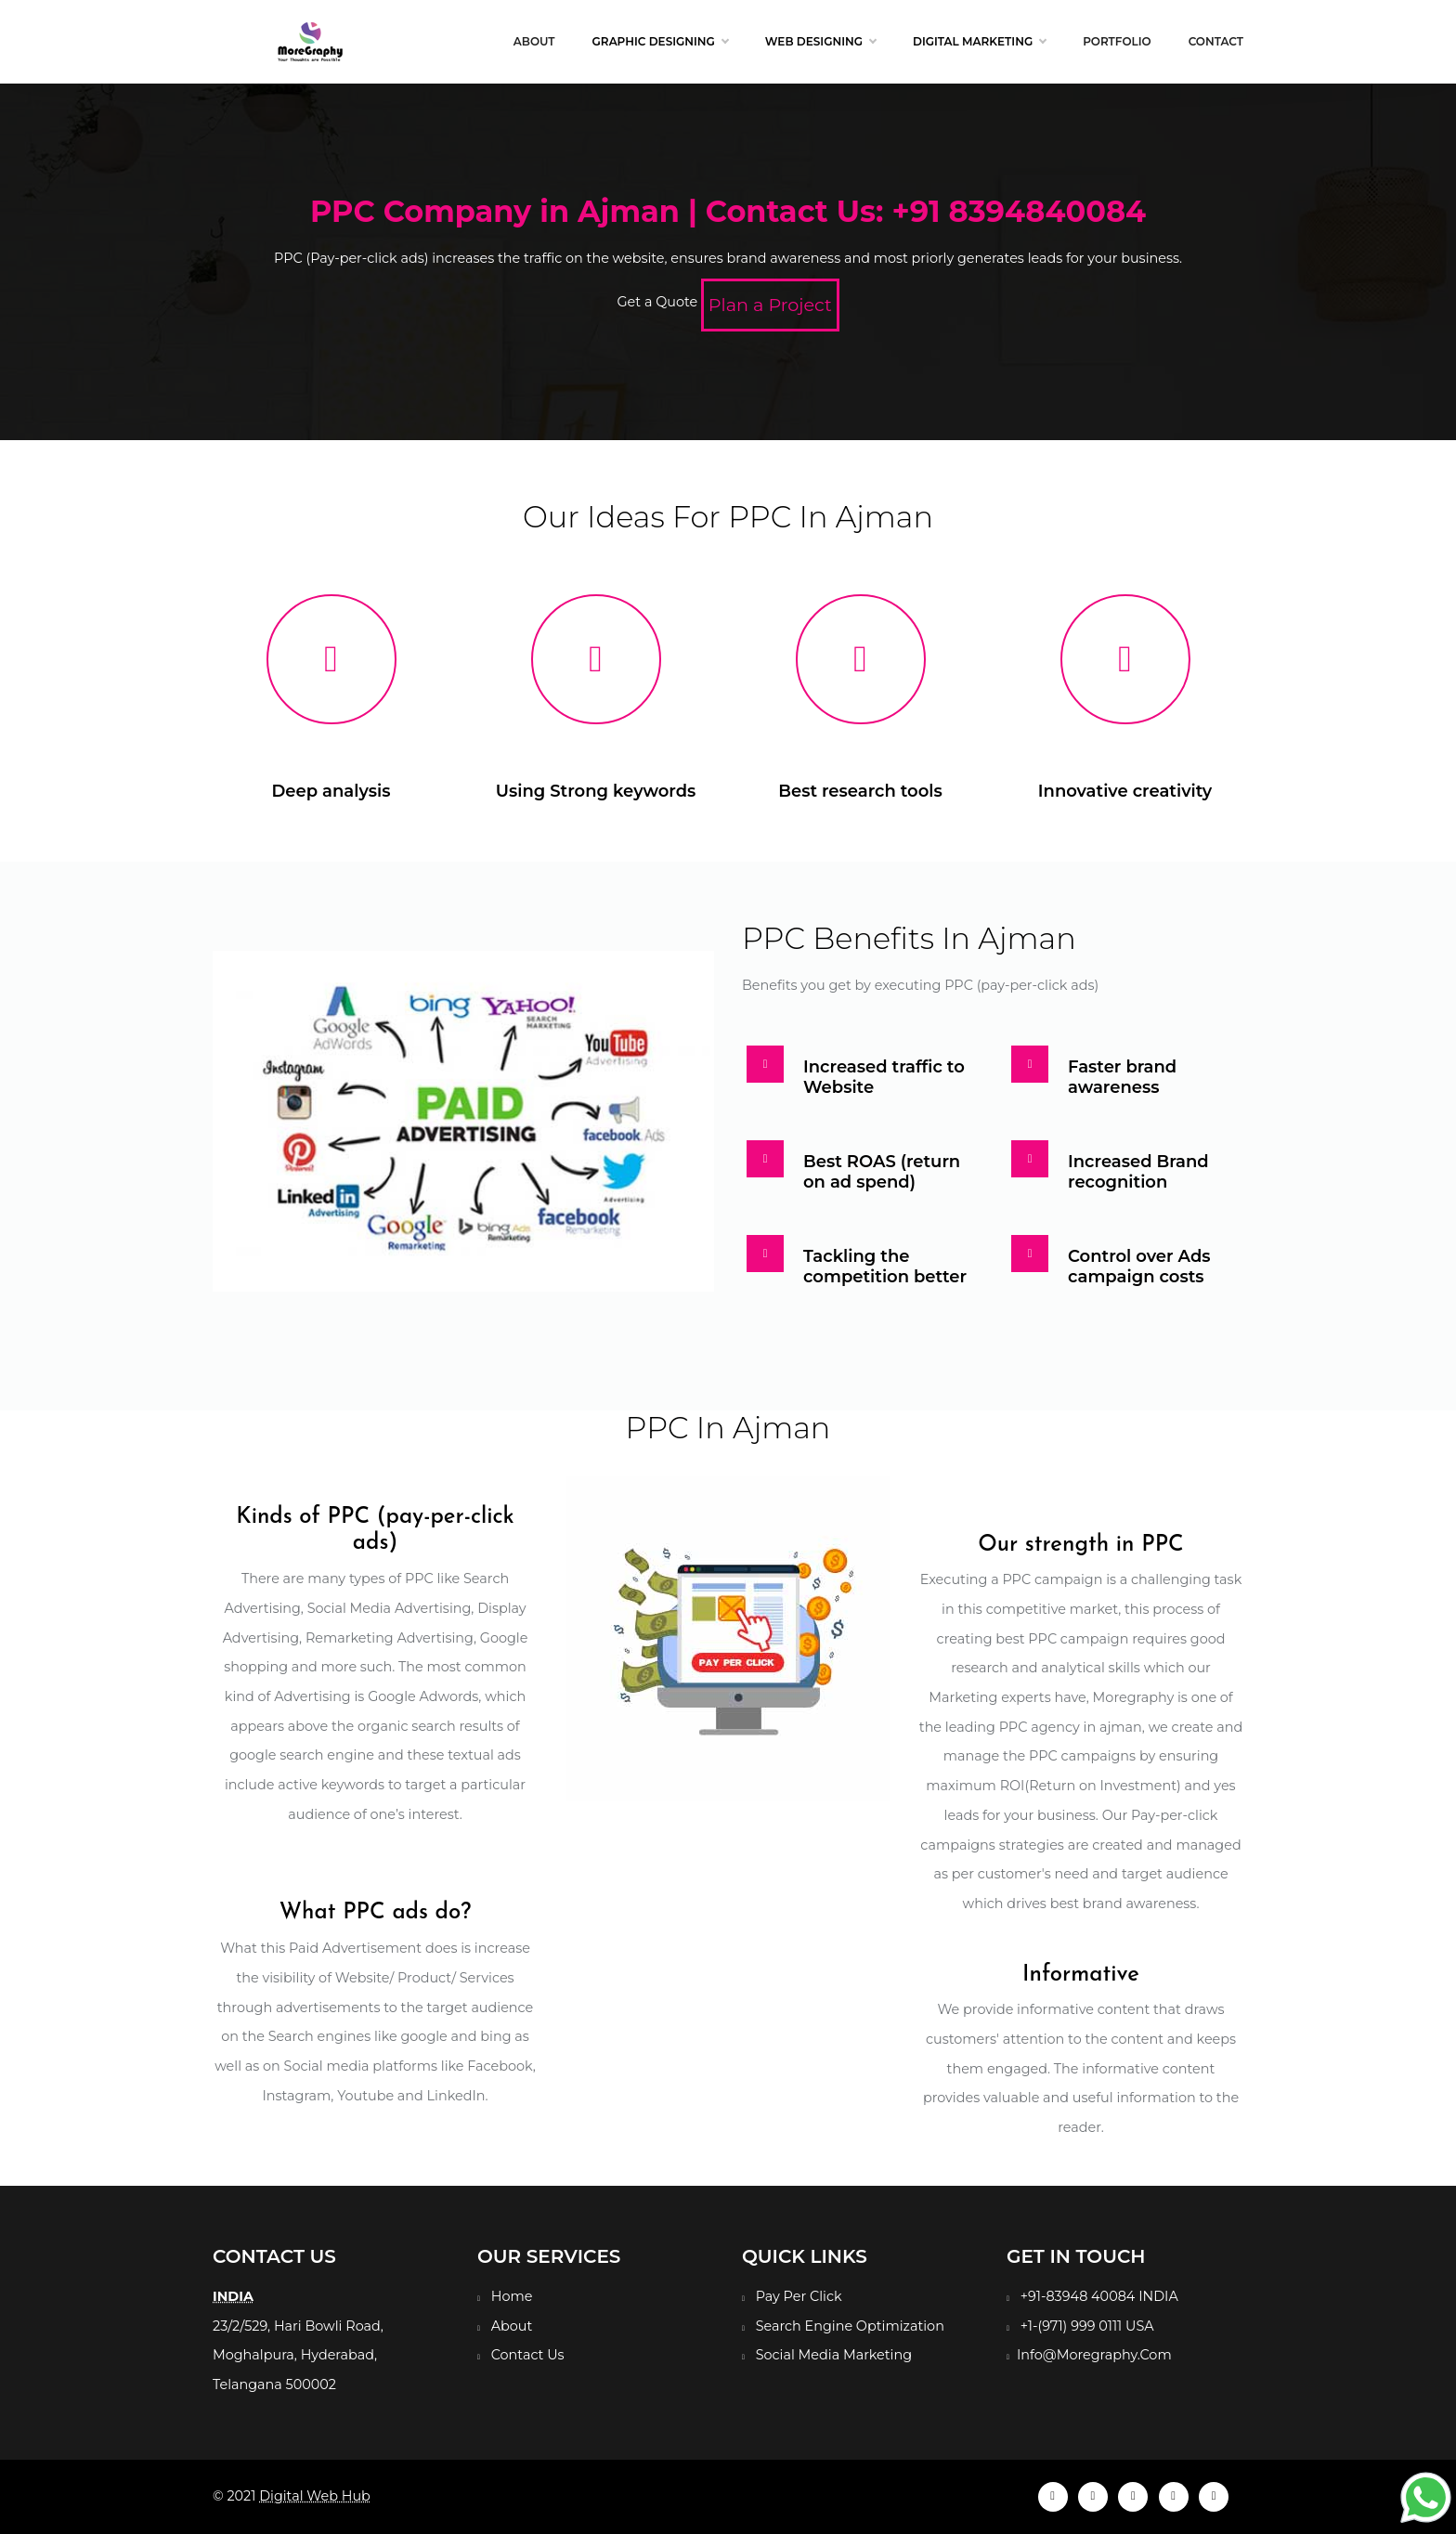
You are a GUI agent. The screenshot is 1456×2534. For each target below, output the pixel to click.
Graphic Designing (660, 42)
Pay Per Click (799, 2296)
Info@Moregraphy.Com (1094, 2354)
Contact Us (528, 2354)
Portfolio (1116, 41)
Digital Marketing (979, 42)
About (534, 41)
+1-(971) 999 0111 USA (1087, 2326)
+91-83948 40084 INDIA (1099, 2296)
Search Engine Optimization (850, 2326)
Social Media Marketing (834, 2354)
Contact (1216, 41)
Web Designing (820, 42)
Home (512, 2296)
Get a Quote (657, 301)
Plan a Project (770, 304)
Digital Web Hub (314, 2496)
